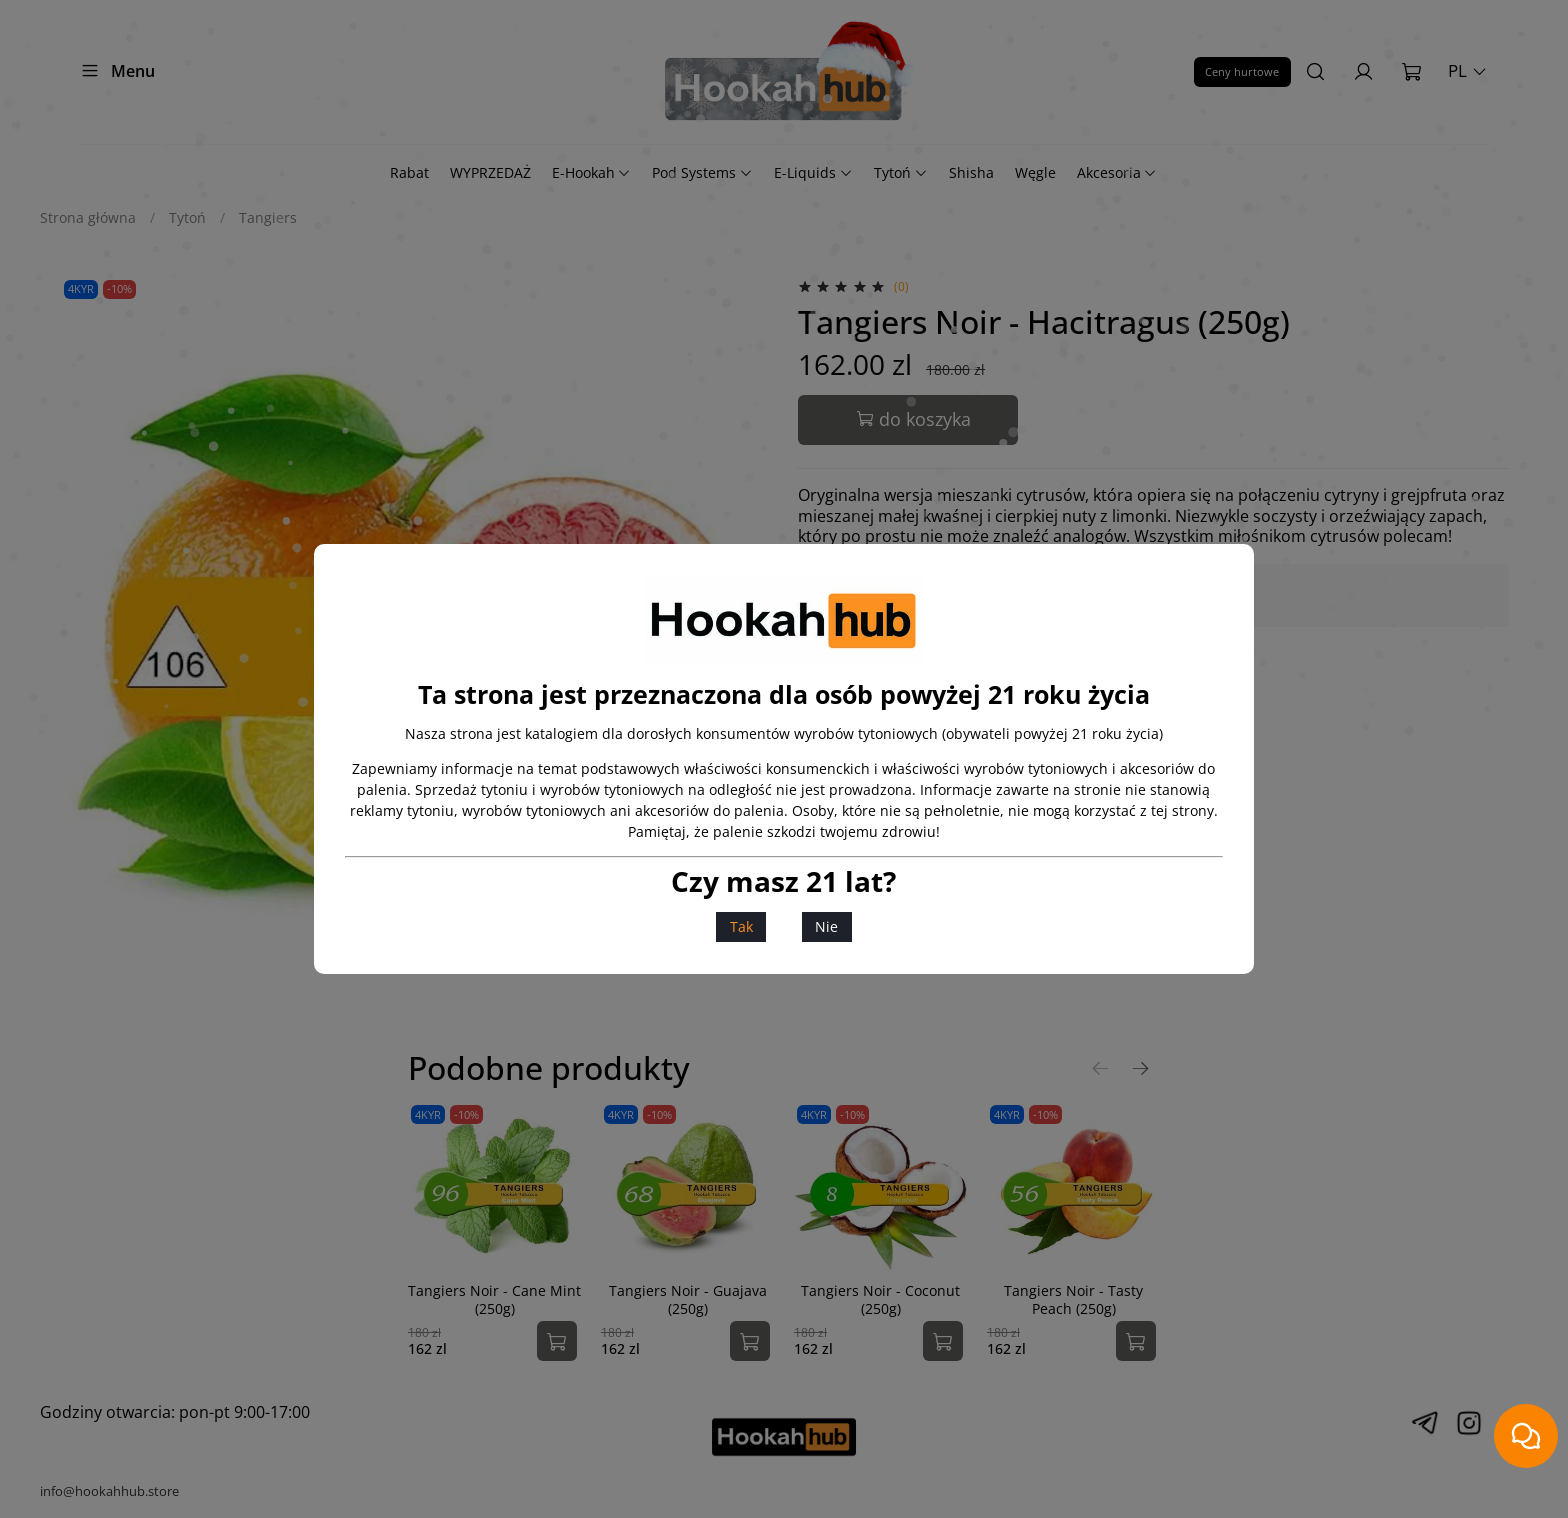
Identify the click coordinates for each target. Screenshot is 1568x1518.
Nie (826, 926)
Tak (741, 926)
